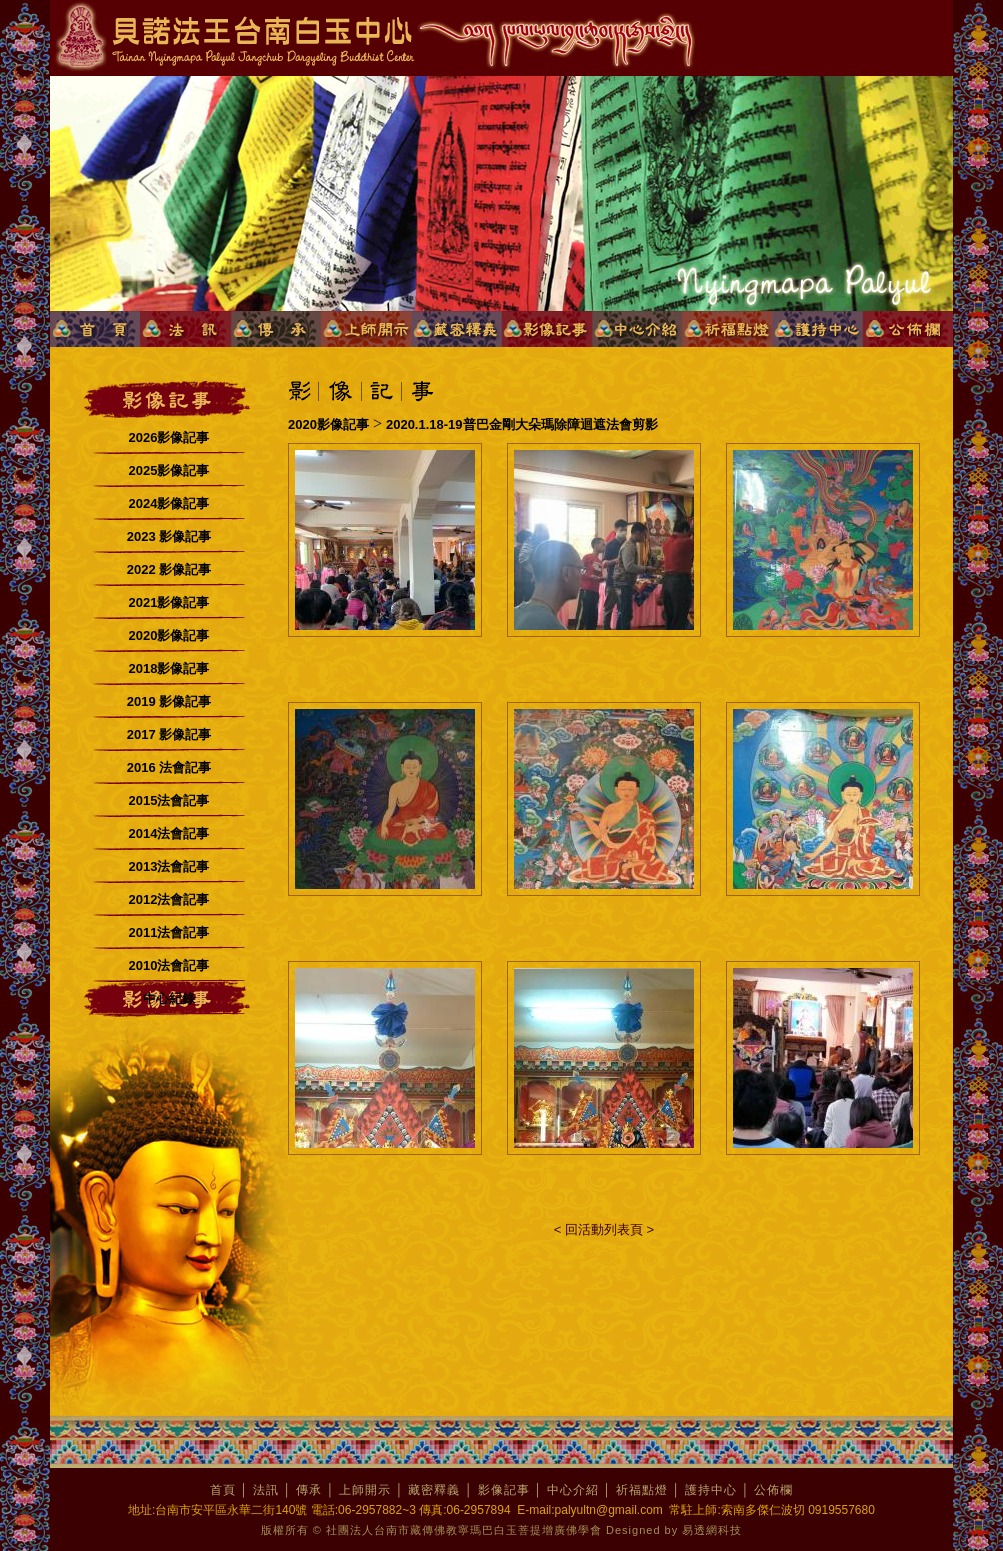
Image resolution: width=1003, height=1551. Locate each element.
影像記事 (504, 1490)
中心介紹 (573, 1490)
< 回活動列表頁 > (604, 1229)
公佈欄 (773, 1490)
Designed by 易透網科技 (674, 1530)
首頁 (223, 1490)
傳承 (309, 1490)
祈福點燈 (642, 1490)
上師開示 (365, 1490)
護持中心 (711, 1490)
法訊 (266, 1490)
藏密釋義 (434, 1490)
